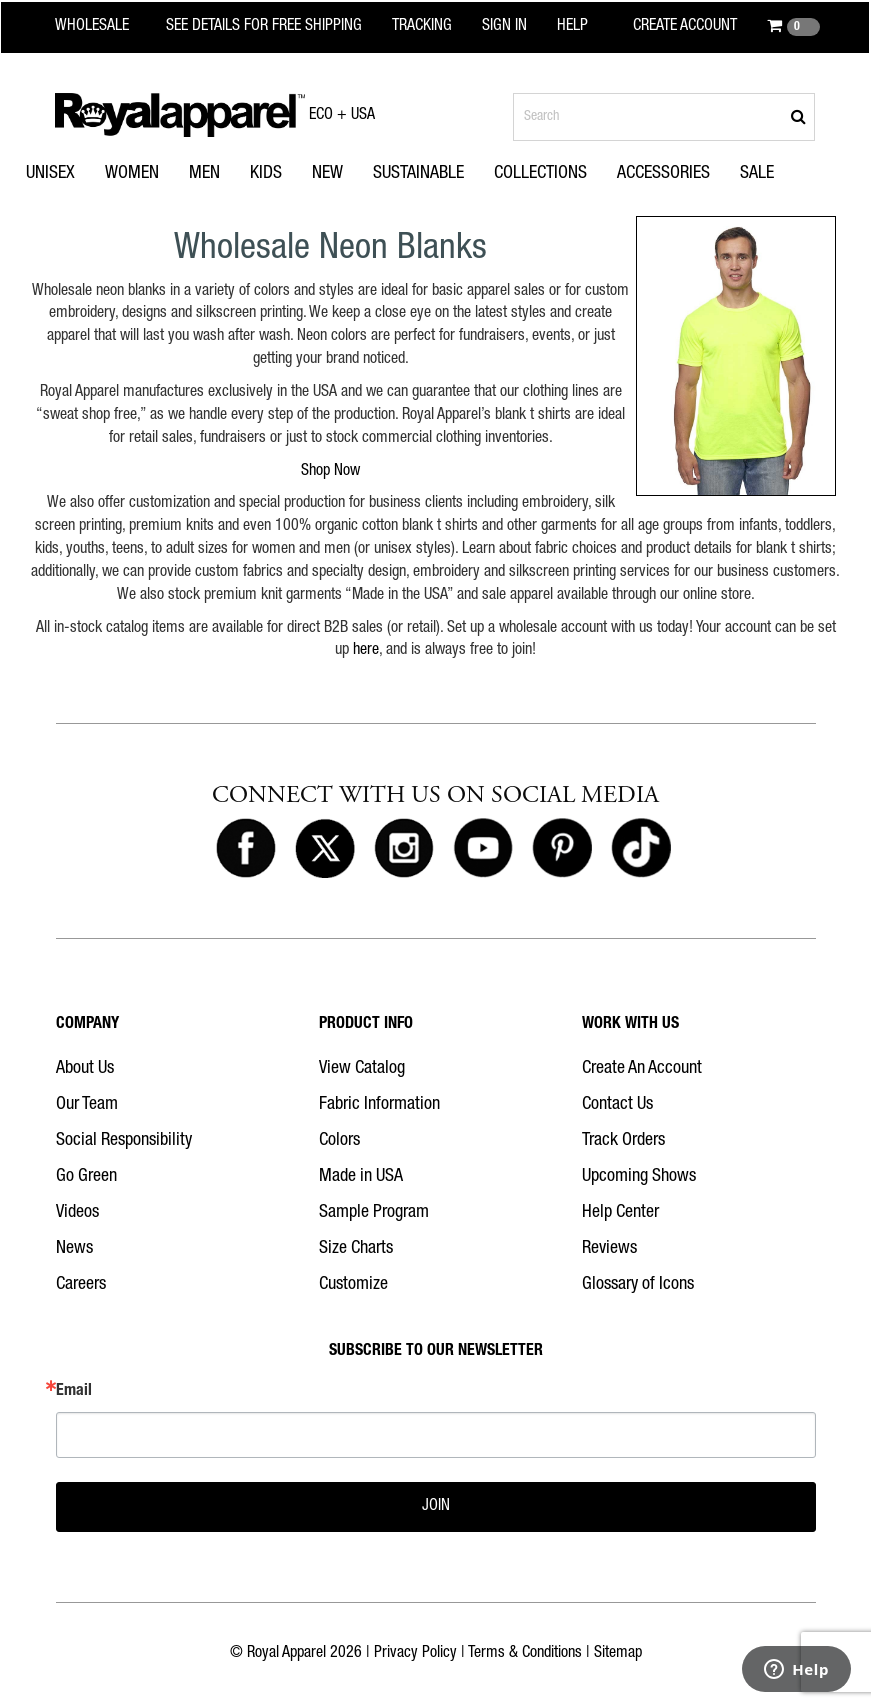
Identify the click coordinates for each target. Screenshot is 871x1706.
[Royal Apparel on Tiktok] (641, 849)
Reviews (609, 1249)
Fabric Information (379, 1105)
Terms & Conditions (525, 1654)
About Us (85, 1069)
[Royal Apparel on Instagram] (404, 849)
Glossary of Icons (638, 1285)
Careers (81, 1285)
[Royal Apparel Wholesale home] (104, 27)
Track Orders (623, 1141)
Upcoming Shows (639, 1177)
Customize (353, 1285)
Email (74, 1392)
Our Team (87, 1105)
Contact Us (617, 1105)
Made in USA (361, 1177)
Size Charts (356, 1249)
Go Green (86, 1177)
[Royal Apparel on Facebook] (246, 849)
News (74, 1249)
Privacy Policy (415, 1654)
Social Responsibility (124, 1141)
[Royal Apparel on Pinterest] (562, 849)
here (366, 651)
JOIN (436, 1507)
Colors (339, 1141)
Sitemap (618, 1654)
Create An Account (642, 1069)
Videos (77, 1213)
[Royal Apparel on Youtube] (483, 849)
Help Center (620, 1213)
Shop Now (330, 472)
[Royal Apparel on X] (325, 849)
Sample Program (374, 1213)
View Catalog (362, 1069)
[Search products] (664, 117)
